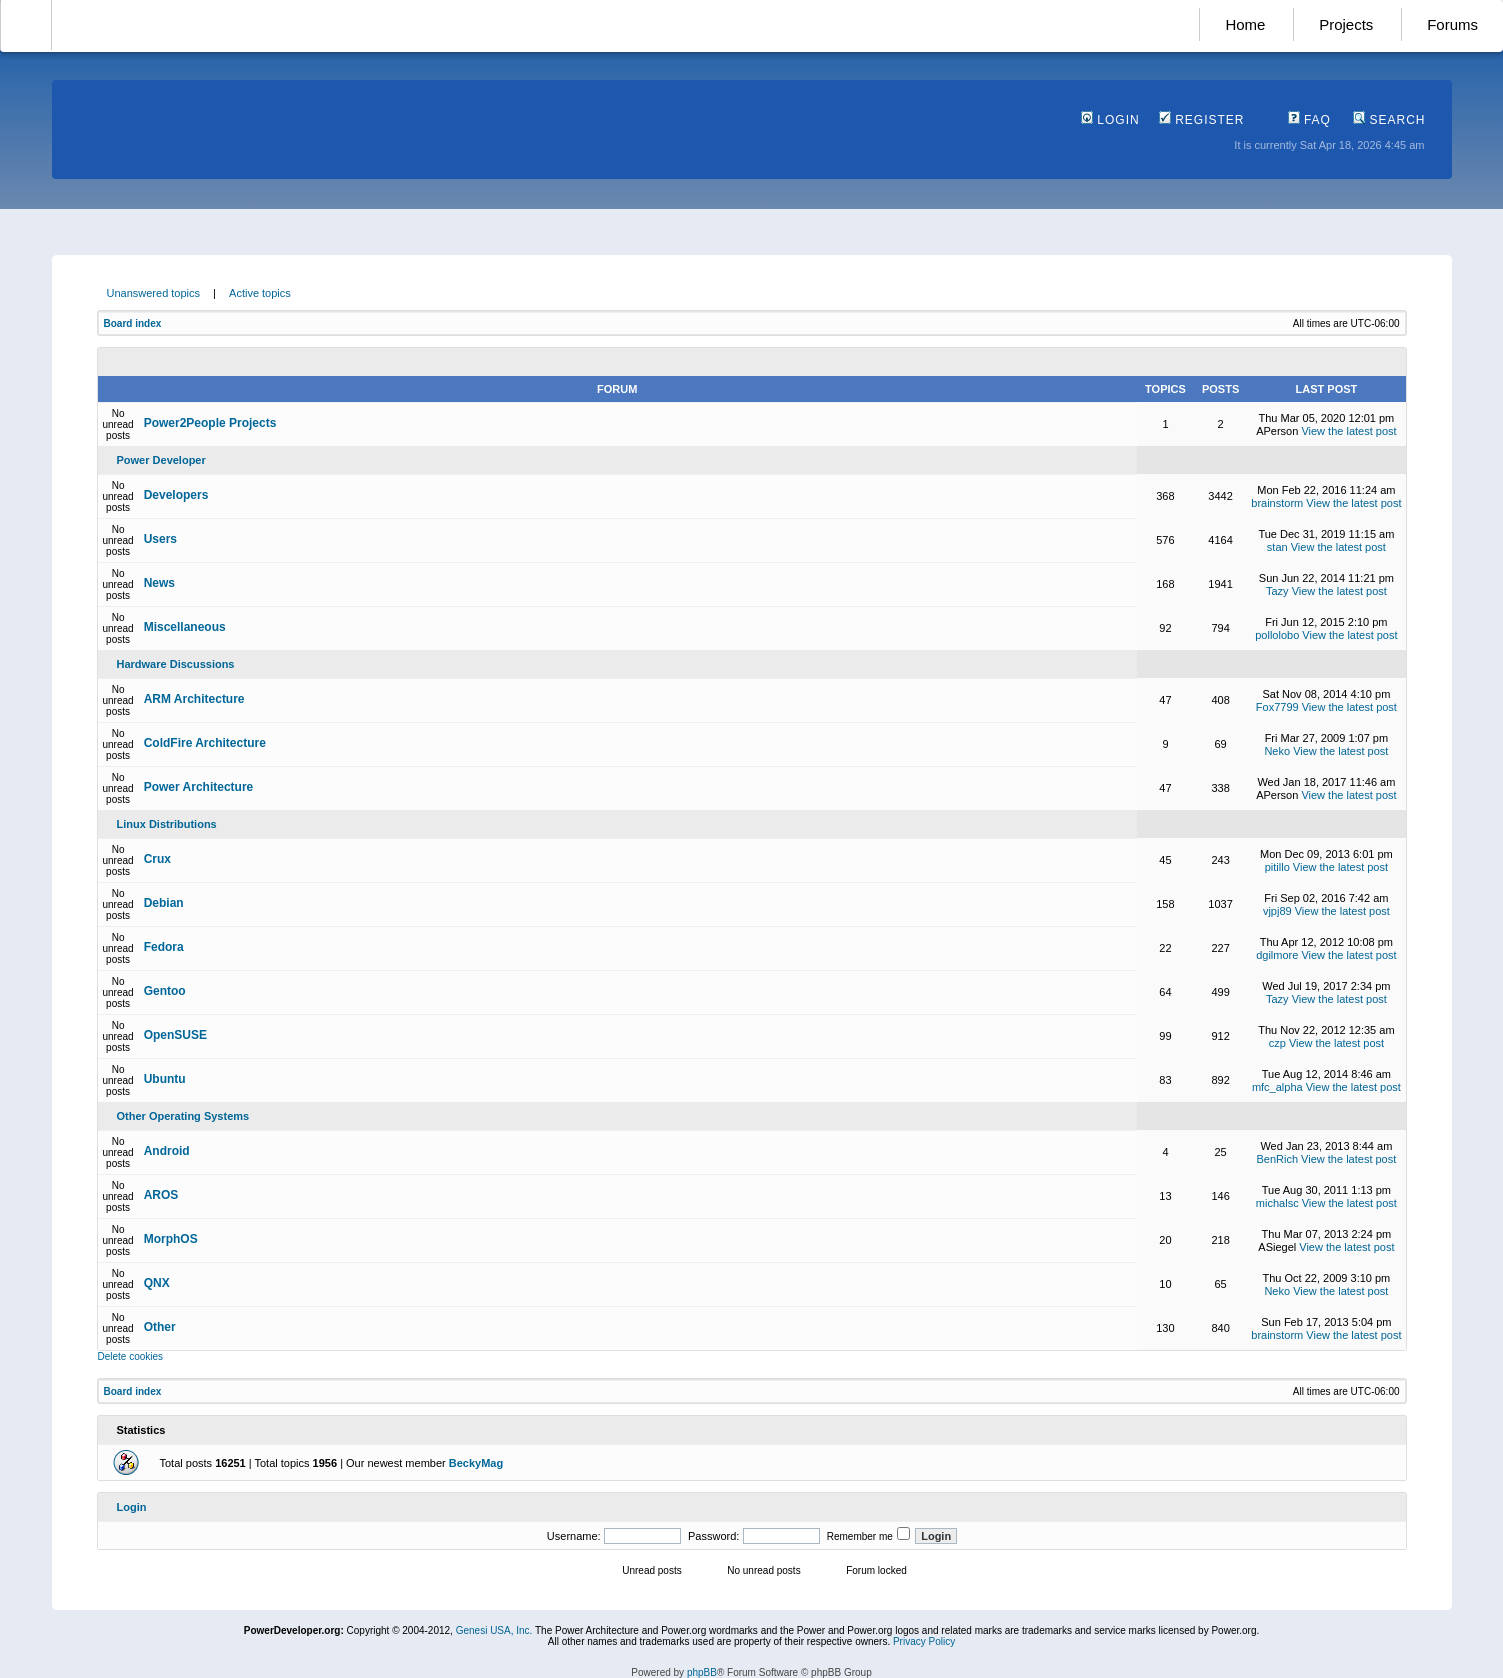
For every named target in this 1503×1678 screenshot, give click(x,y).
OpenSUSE (175, 1035)
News (159, 583)
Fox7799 (1277, 707)
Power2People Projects (210, 423)
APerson (1277, 431)
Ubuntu (165, 1079)
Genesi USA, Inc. (494, 1630)
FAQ (1309, 120)
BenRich (1277, 1159)
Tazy (1277, 591)
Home (1245, 24)
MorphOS (171, 1239)
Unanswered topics (154, 293)
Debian (164, 903)
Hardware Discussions (176, 664)
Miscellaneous (185, 627)
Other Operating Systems (183, 1116)
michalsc (1277, 1203)
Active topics (260, 293)
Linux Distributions (167, 824)
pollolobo (1277, 635)
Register (1202, 120)
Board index (133, 323)
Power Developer (161, 460)
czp (1277, 1043)
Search (1389, 120)
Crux (157, 859)
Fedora (164, 947)
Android (167, 1151)
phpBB (702, 1672)
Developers (176, 495)
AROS (161, 1195)
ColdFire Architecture (205, 743)
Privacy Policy (924, 1641)
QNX (157, 1283)
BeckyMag (476, 1463)
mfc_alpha (1277, 1087)
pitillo (1277, 867)
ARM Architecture (194, 699)
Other (160, 1327)
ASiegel (1277, 1247)
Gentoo (165, 991)
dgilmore (1277, 955)
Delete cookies (131, 1356)
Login (1110, 120)
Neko (1277, 751)
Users (160, 539)
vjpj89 (1277, 911)
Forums (1452, 24)
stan (1277, 547)
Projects (1346, 24)
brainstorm (1277, 503)
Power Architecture (199, 787)
